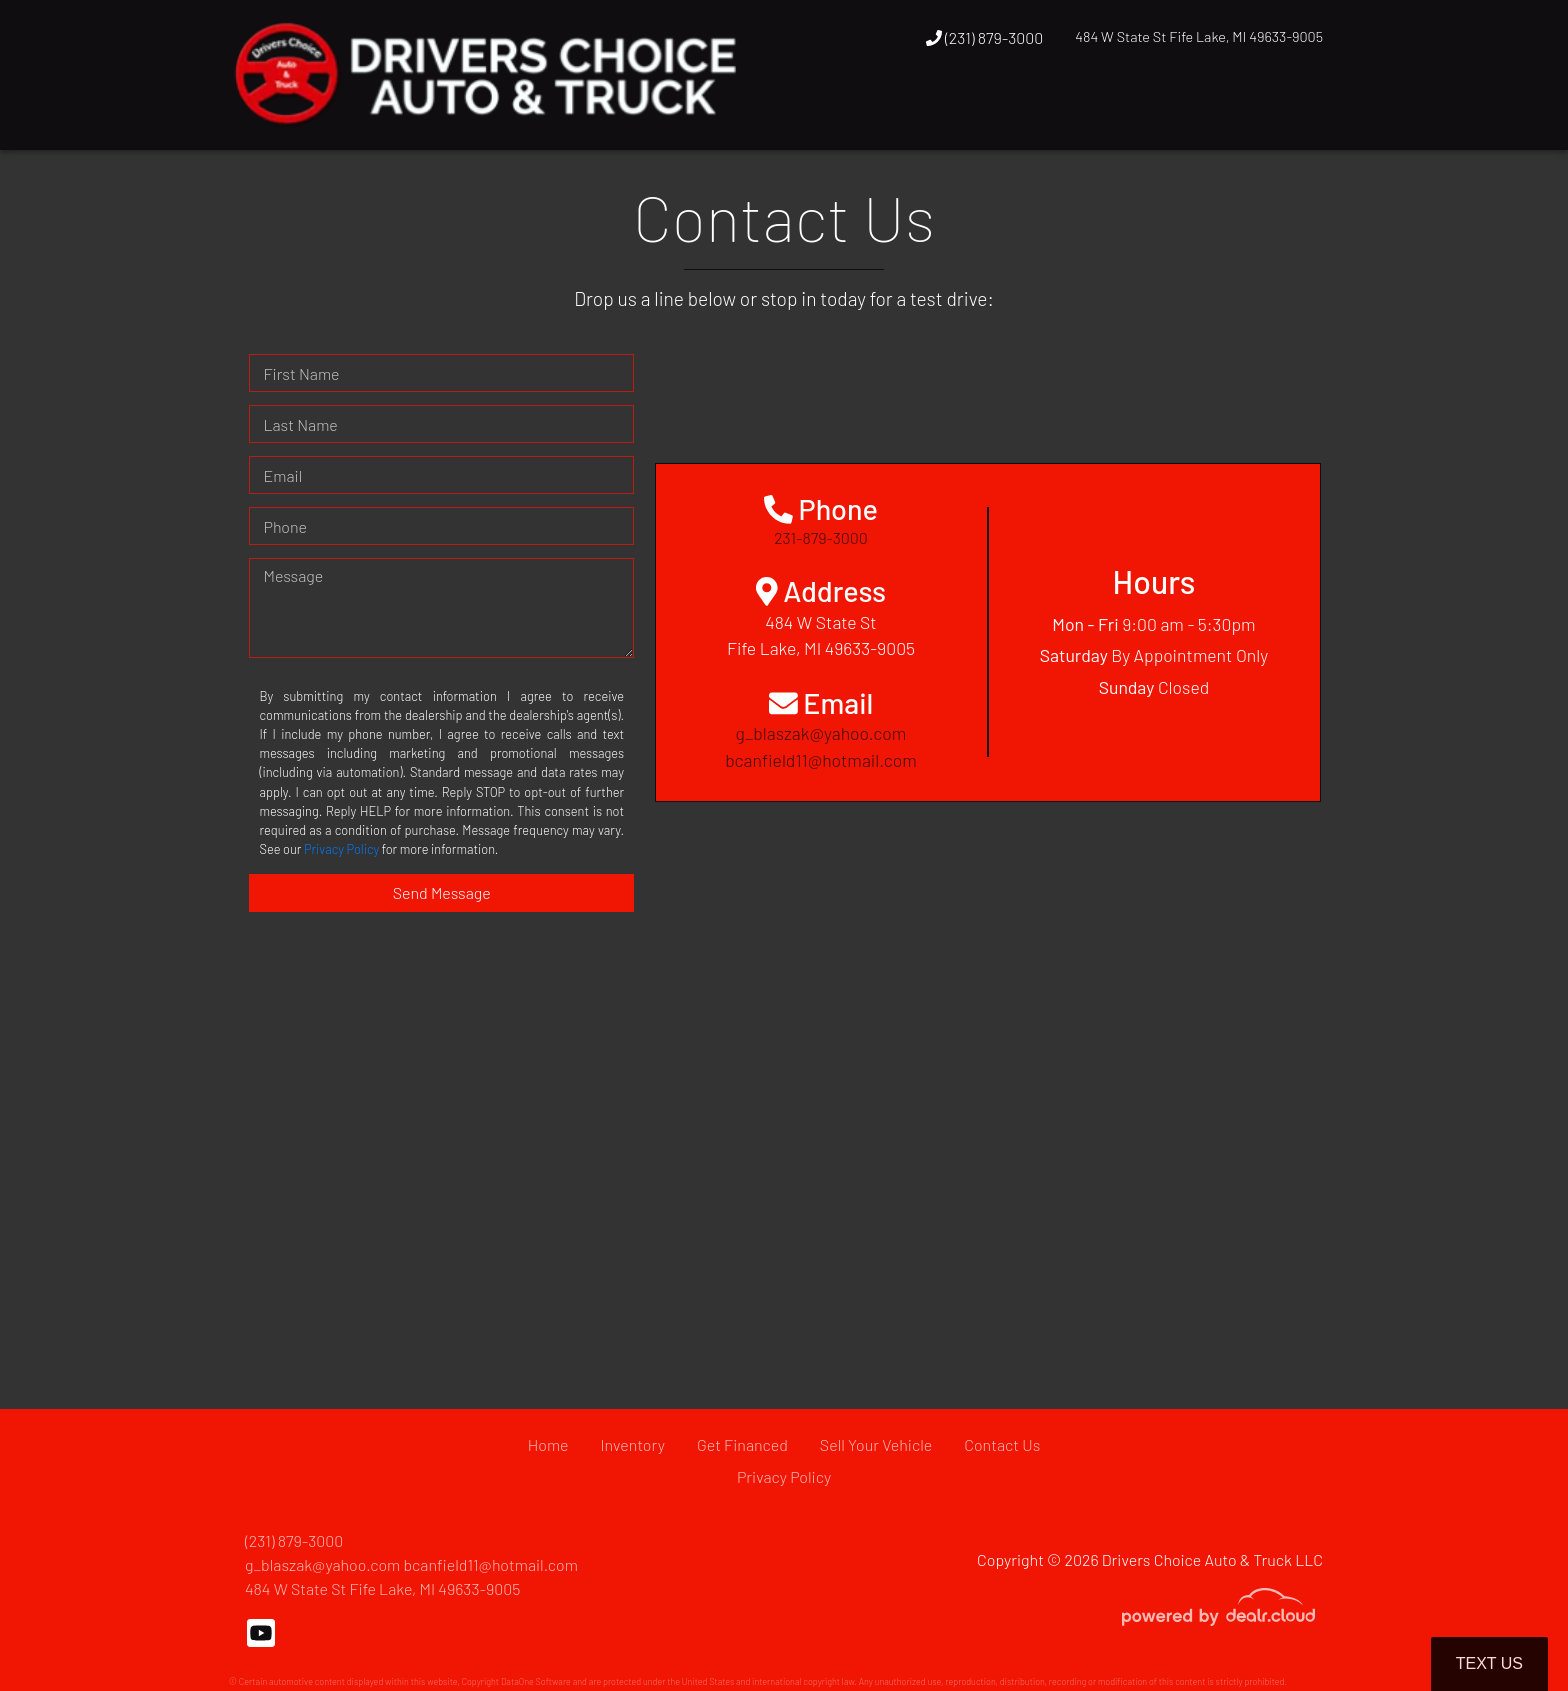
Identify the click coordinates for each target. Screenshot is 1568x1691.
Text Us (1489, 1663)
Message (293, 575)
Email (282, 475)
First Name (301, 373)
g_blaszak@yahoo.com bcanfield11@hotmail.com (411, 1564)
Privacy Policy (341, 849)
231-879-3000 (821, 537)
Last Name (300, 424)
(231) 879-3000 (985, 37)
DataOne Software (536, 1681)
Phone (284, 526)
